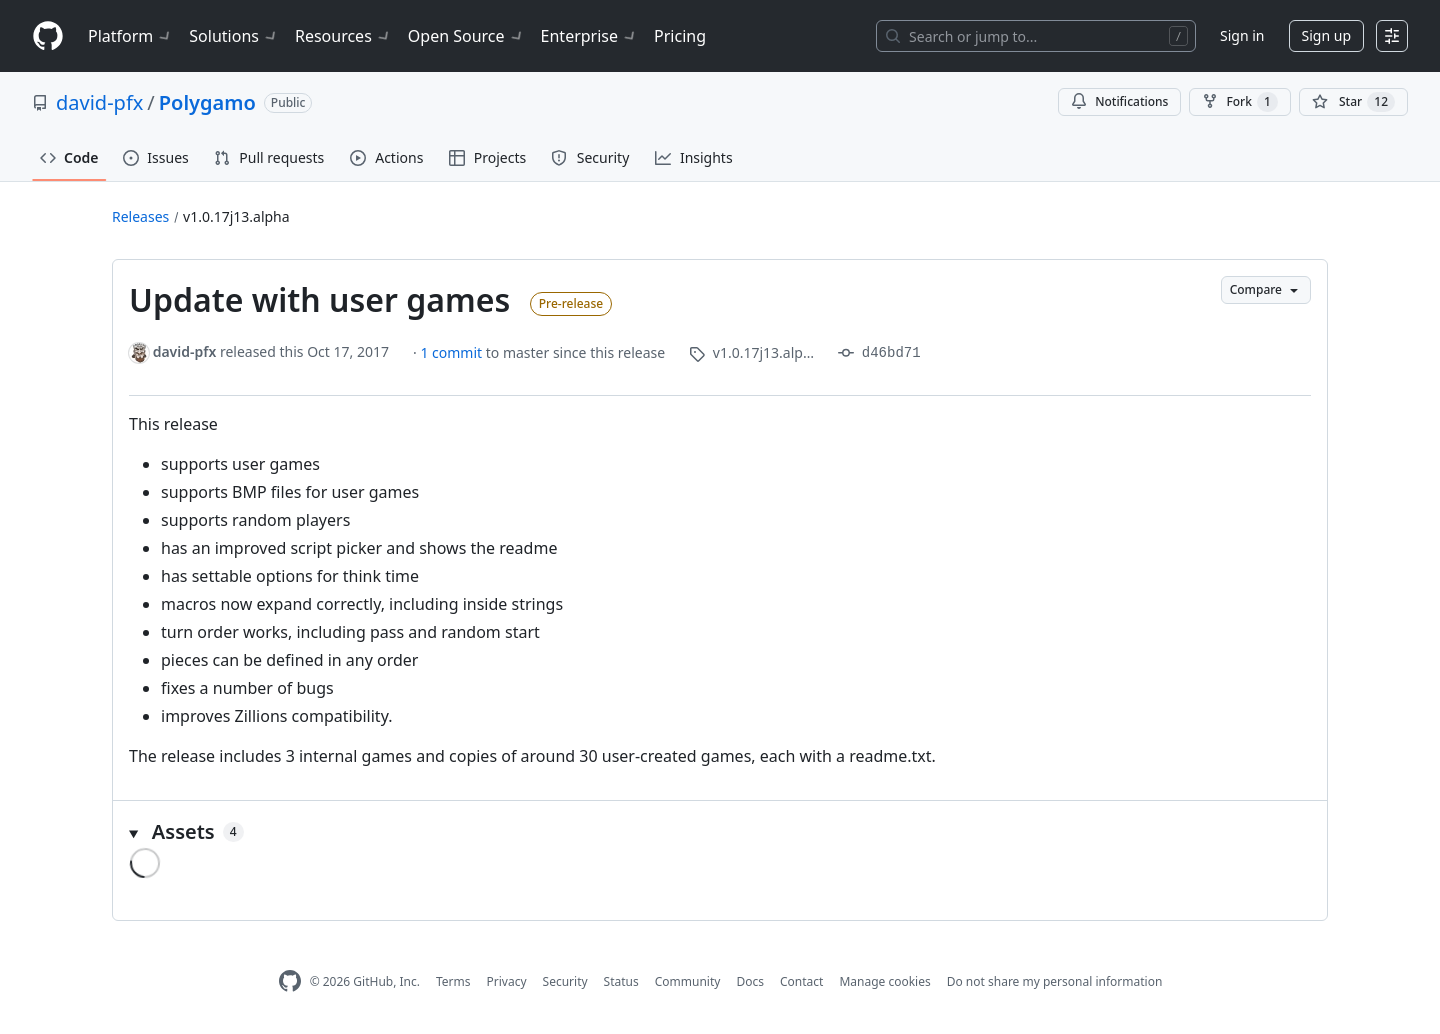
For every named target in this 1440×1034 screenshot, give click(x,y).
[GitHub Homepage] (290, 981)
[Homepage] (48, 36)
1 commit (452, 352)
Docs (750, 981)
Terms (453, 981)
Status (621, 981)
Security (565, 981)
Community (688, 981)
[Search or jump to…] (1036, 36)
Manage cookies (884, 981)
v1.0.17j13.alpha (236, 216)
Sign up (1326, 35)
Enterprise (589, 36)
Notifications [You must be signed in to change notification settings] (1119, 101)
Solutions (234, 36)
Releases (140, 216)
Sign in (1242, 35)
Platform (130, 36)
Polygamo (207, 102)
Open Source (466, 36)
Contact (801, 981)
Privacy (507, 981)
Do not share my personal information (1055, 981)
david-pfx (99, 102)
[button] (720, 832)
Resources (343, 36)
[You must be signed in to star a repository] (1353, 102)
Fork (1239, 102)
